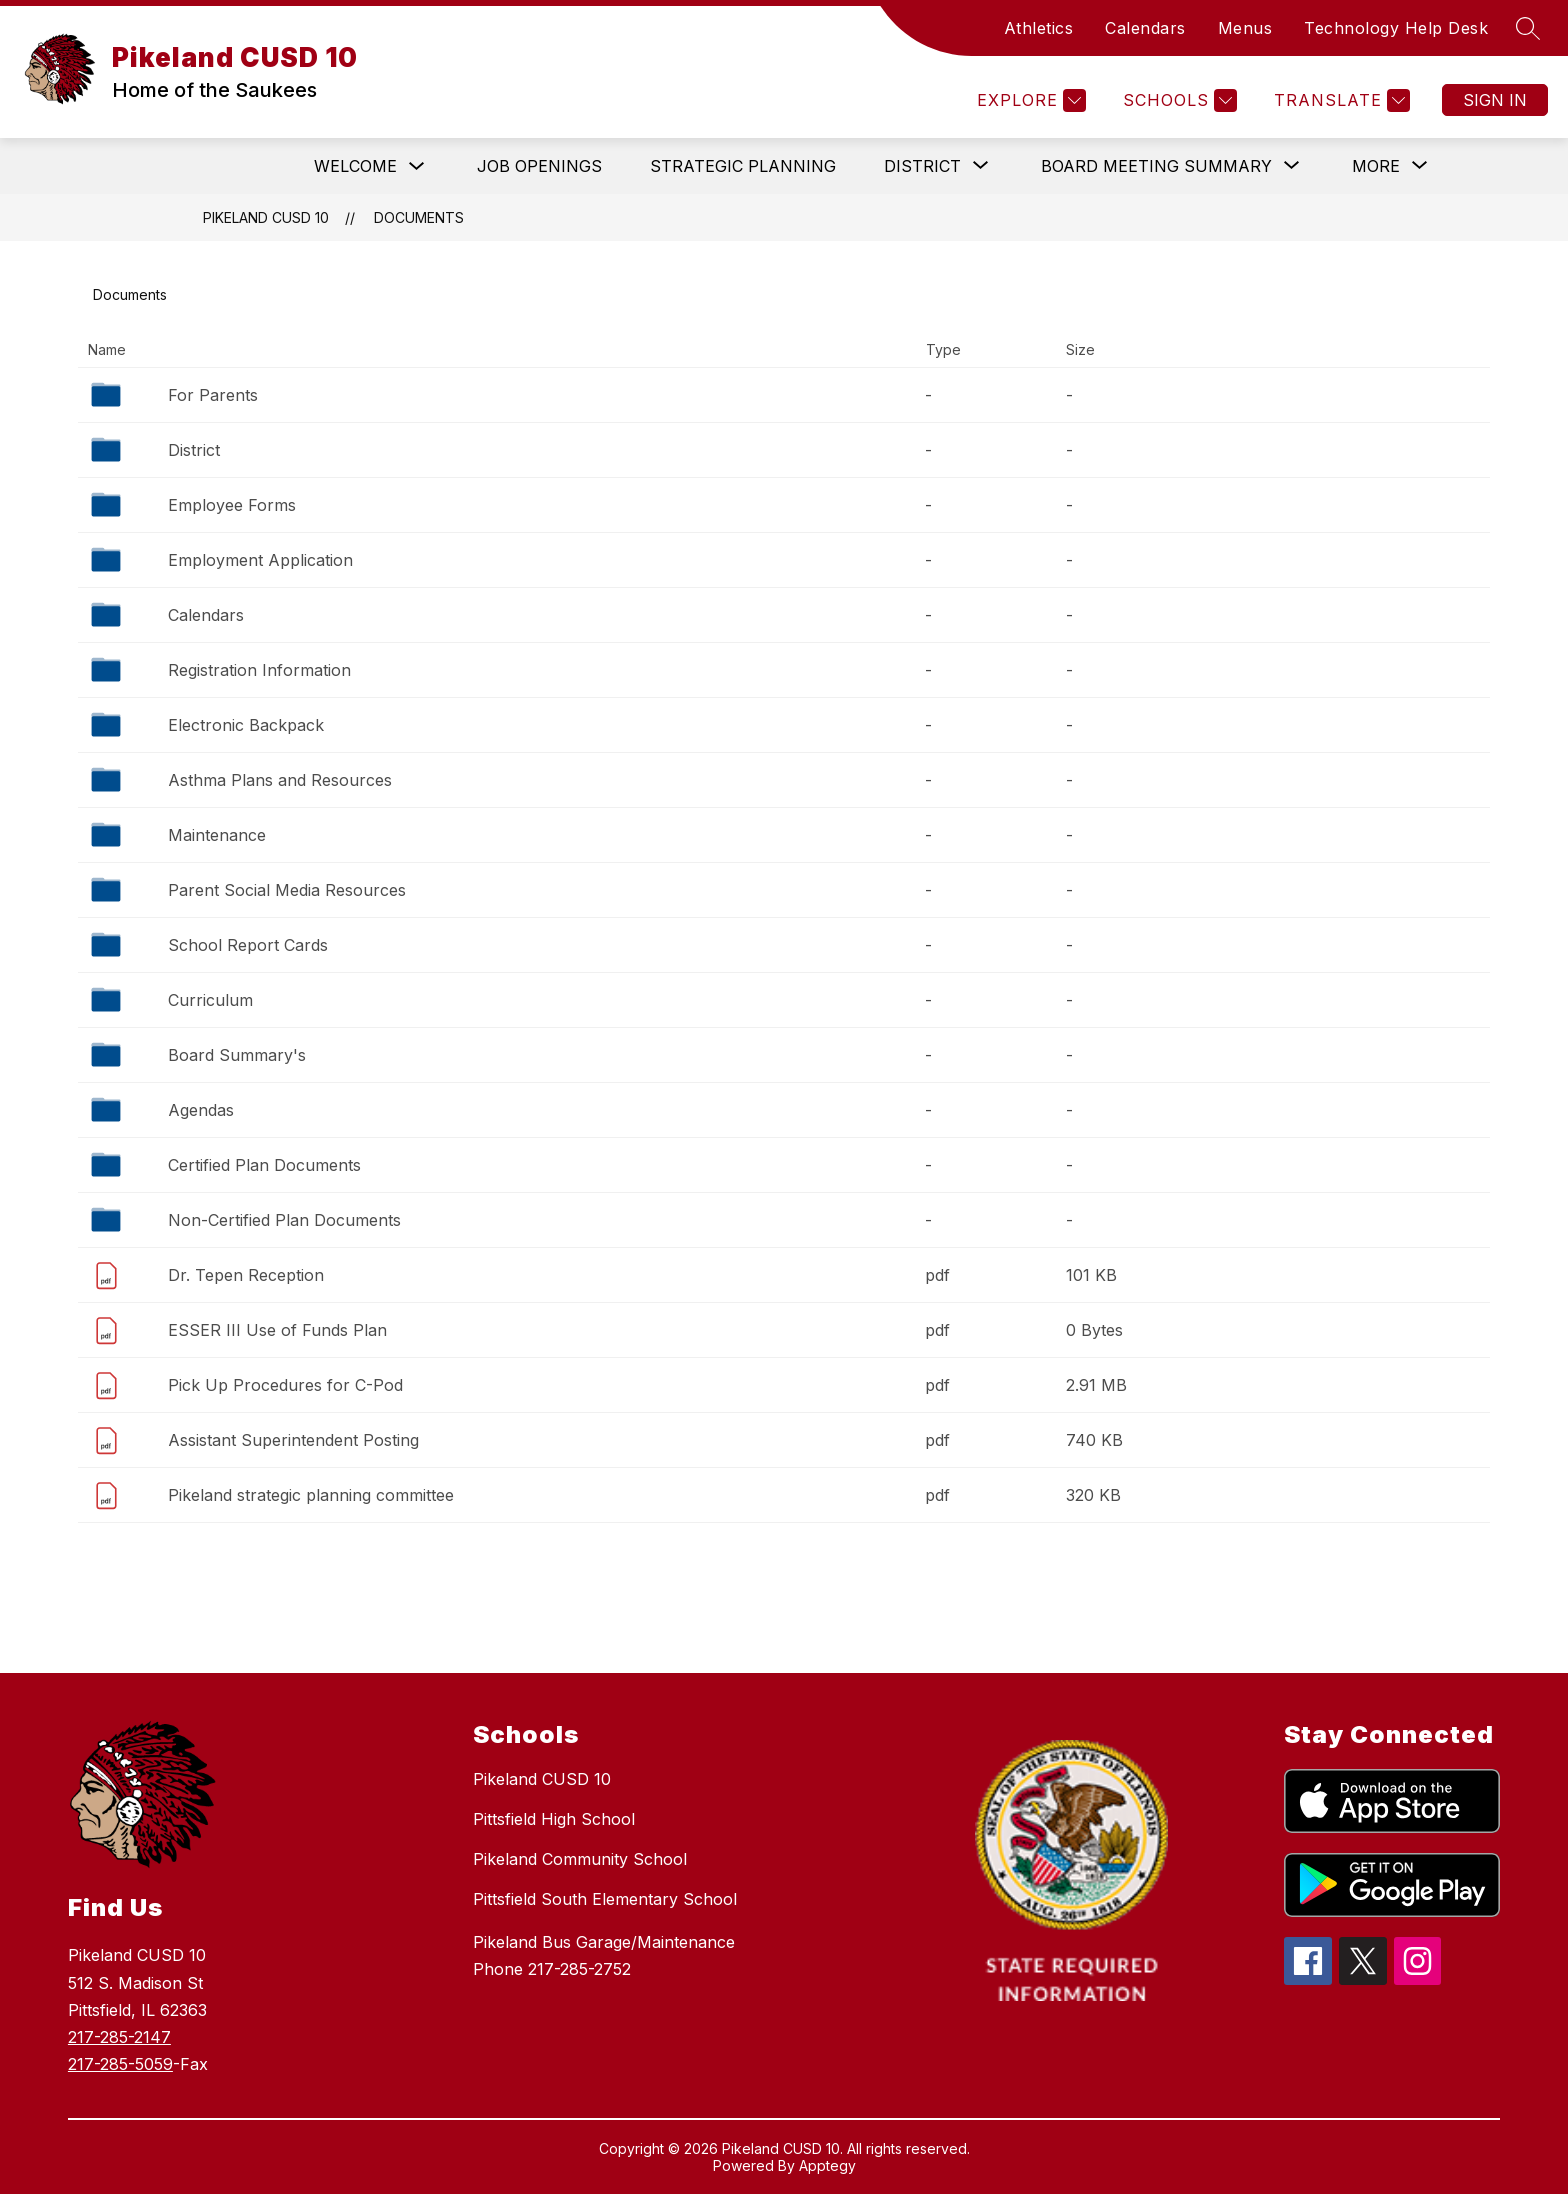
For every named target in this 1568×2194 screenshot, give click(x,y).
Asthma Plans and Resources (280, 780)
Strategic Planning (743, 166)
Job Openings (539, 166)
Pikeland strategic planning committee (311, 1495)
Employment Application (260, 560)
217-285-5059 (120, 2064)
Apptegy (827, 2165)
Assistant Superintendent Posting (293, 1440)
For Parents (213, 395)
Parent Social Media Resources (287, 890)
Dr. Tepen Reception (246, 1275)
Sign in (1495, 100)
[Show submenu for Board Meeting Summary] (1156, 166)
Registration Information (259, 670)
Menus (1245, 28)
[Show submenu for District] (922, 166)
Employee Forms (232, 505)
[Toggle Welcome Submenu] (417, 166)
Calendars (1145, 28)
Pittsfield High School (554, 1819)
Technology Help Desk (1396, 28)
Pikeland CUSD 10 (266, 217)
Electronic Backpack (246, 725)
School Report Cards (248, 945)
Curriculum (210, 1000)
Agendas (201, 1110)
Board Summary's (237, 1055)
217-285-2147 (119, 2037)
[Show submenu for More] (1376, 166)
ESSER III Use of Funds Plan (277, 1330)
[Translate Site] (1339, 100)
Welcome (355, 166)
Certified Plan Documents (264, 1165)
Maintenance (217, 835)
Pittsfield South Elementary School (605, 1899)
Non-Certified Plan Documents (284, 1220)
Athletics (1039, 28)
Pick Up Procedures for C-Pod (285, 1385)
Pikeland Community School (580, 1859)
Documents (419, 217)
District (194, 450)
